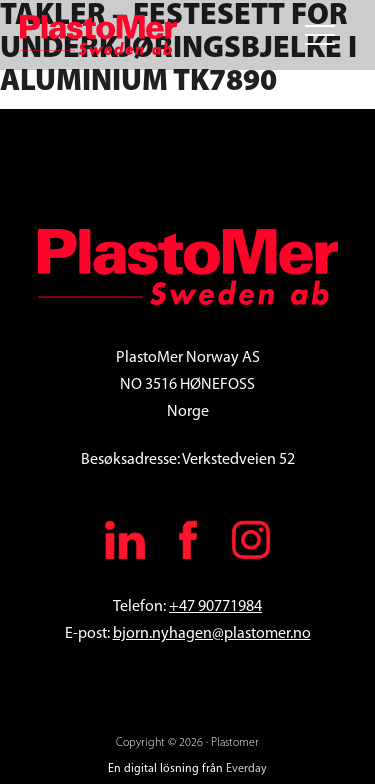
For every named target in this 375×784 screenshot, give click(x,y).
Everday (246, 769)
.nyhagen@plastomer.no (230, 634)
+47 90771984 (215, 607)
